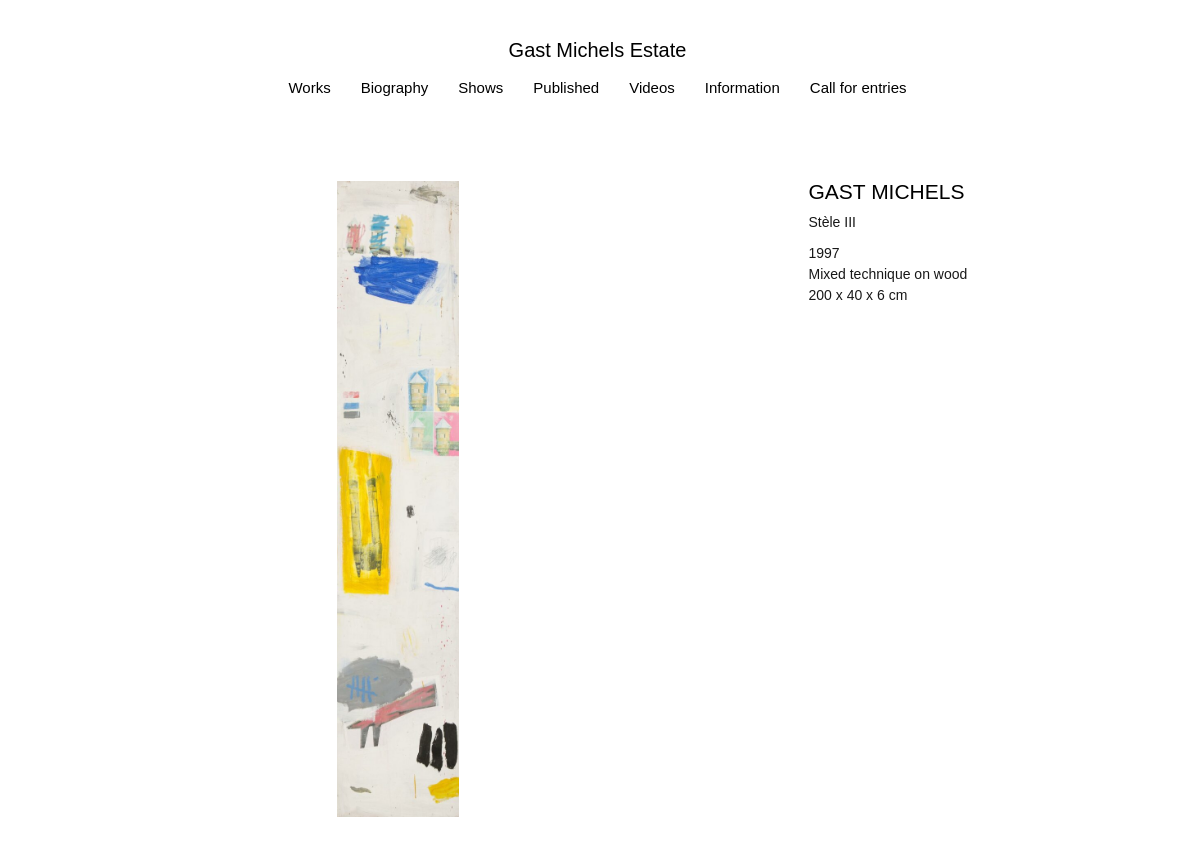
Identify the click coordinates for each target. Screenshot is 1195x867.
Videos (652, 87)
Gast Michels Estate (598, 50)
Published (566, 87)
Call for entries (858, 87)
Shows (480, 87)
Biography (395, 87)
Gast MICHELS (887, 191)
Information (742, 87)
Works (309, 87)
